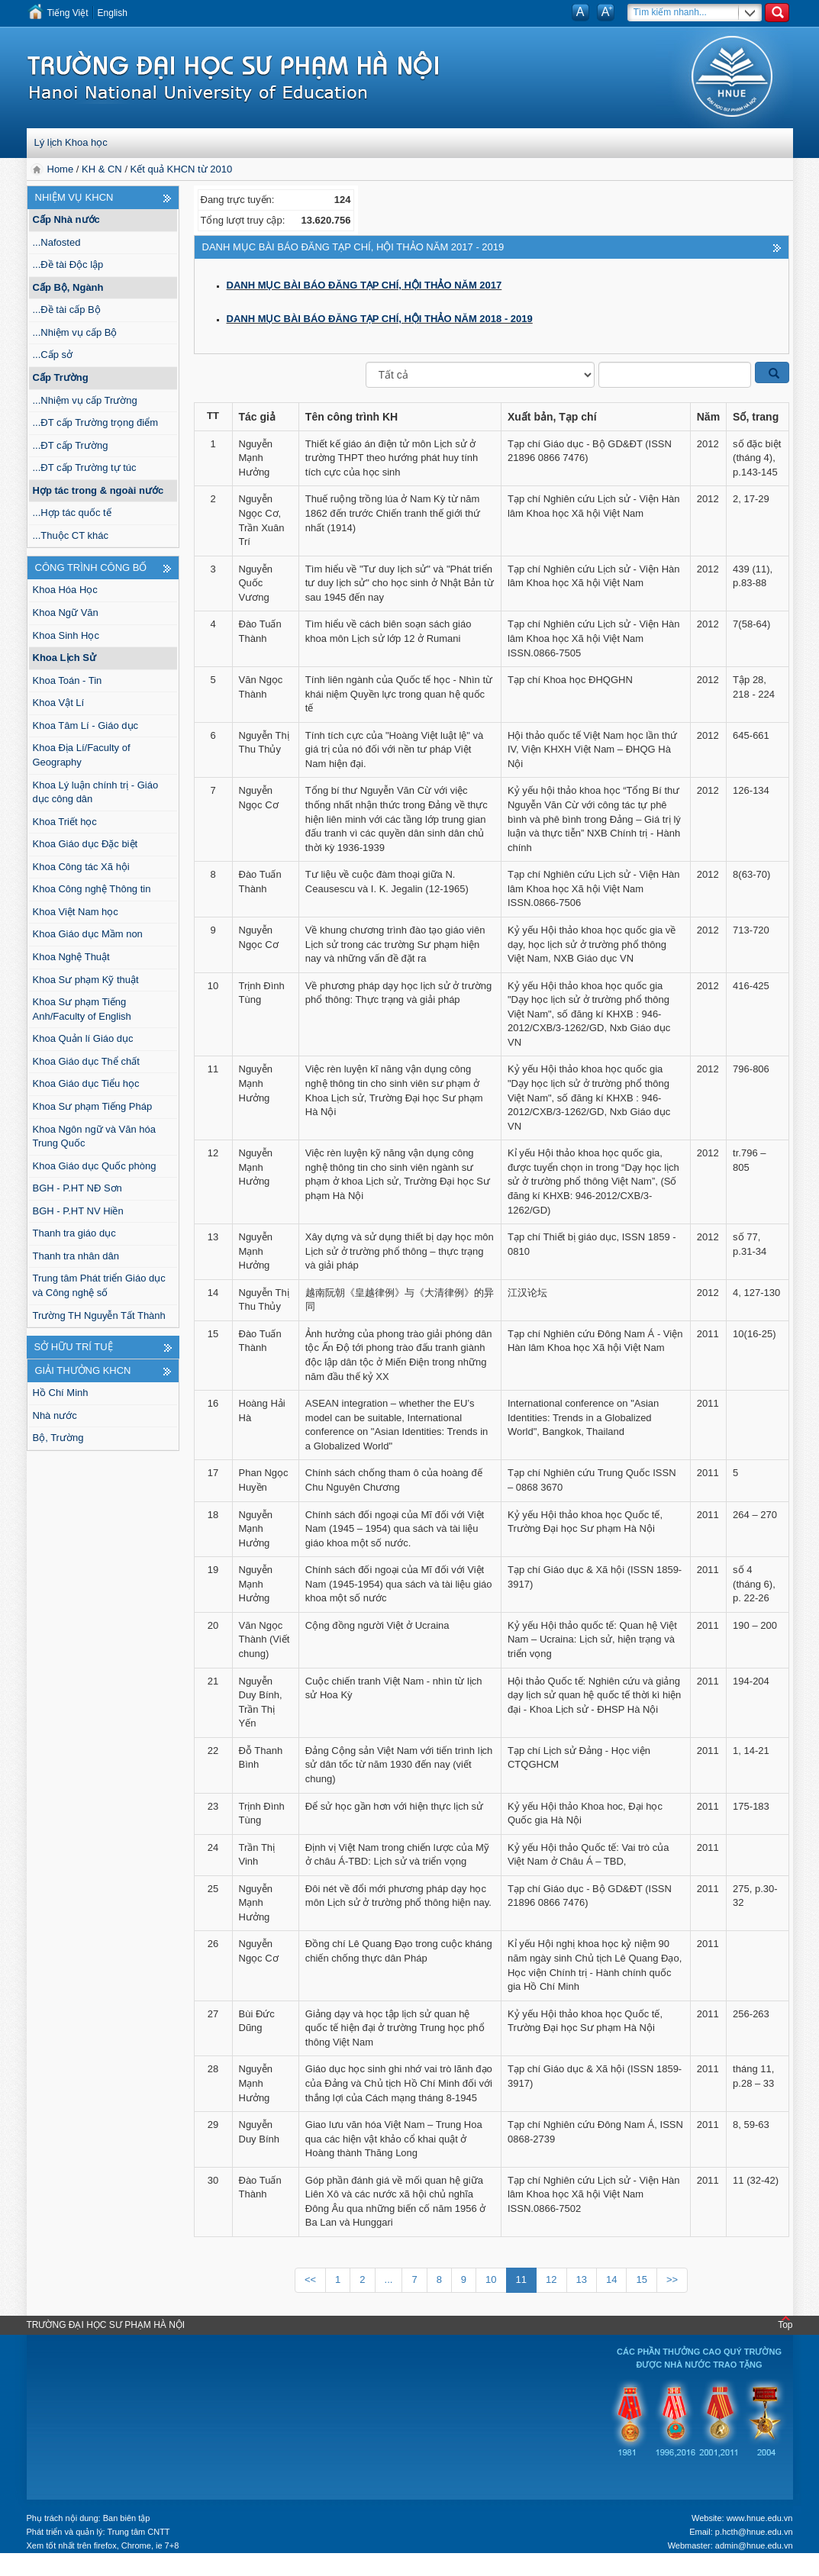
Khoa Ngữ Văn (65, 612)
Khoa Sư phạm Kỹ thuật (86, 979)
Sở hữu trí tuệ (73, 1346)
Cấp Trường (61, 377)
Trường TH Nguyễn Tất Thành (99, 1315)
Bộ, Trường (58, 1437)
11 (521, 2279)
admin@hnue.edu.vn (754, 2545)
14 (611, 2279)
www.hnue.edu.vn (760, 2518)
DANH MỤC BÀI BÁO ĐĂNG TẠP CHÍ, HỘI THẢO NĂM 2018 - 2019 (380, 318)
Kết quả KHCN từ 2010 (182, 169)
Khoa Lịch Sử (65, 657)
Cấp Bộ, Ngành (68, 287)
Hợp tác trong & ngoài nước (98, 490)
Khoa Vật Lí (59, 702)
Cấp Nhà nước (66, 219)
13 (581, 2279)
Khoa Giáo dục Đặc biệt (85, 844)
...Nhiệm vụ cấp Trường (85, 400)
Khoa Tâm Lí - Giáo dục (86, 725)
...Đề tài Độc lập (68, 264)
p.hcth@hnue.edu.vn (754, 2531)
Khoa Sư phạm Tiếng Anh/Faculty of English (82, 1009)
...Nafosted (57, 242)
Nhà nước (55, 1415)
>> (672, 2279)
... (389, 2279)
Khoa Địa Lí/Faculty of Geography (82, 755)
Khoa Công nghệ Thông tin (92, 889)
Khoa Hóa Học (65, 589)
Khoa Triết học (65, 821)
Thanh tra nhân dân (76, 1256)
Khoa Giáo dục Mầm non (88, 934)
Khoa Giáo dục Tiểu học (86, 1083)
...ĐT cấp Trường (70, 445)
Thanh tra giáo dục (74, 1233)
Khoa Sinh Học (66, 635)
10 (490, 2279)
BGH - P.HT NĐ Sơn (77, 1188)
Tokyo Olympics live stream (65, 2568)
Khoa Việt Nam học (75, 911)
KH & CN (102, 169)
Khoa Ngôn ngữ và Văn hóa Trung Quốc (94, 1136)
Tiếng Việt (68, 13)
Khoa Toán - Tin (67, 680)
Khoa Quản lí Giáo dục (83, 1038)
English (112, 13)
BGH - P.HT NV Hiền (78, 1211)
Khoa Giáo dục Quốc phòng (94, 1166)
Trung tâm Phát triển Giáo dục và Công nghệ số (99, 1285)
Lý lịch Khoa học (71, 142)
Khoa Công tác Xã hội (81, 866)
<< (310, 2279)
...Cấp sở (53, 354)
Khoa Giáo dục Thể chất (86, 1061)
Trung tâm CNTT (138, 2531)
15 (641, 2279)
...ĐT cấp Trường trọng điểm (95, 422)
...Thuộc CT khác (71, 535)
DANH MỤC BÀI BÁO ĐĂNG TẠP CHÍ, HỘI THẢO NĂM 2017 (364, 285)
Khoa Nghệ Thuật (71, 956)
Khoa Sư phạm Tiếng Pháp (93, 1106)
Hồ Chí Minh (61, 1392)
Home (61, 169)
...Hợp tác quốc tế (72, 512)
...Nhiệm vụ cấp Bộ (75, 332)
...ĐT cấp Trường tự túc (85, 467)
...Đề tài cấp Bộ (67, 309)
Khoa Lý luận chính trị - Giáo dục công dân (96, 792)
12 (551, 2279)
